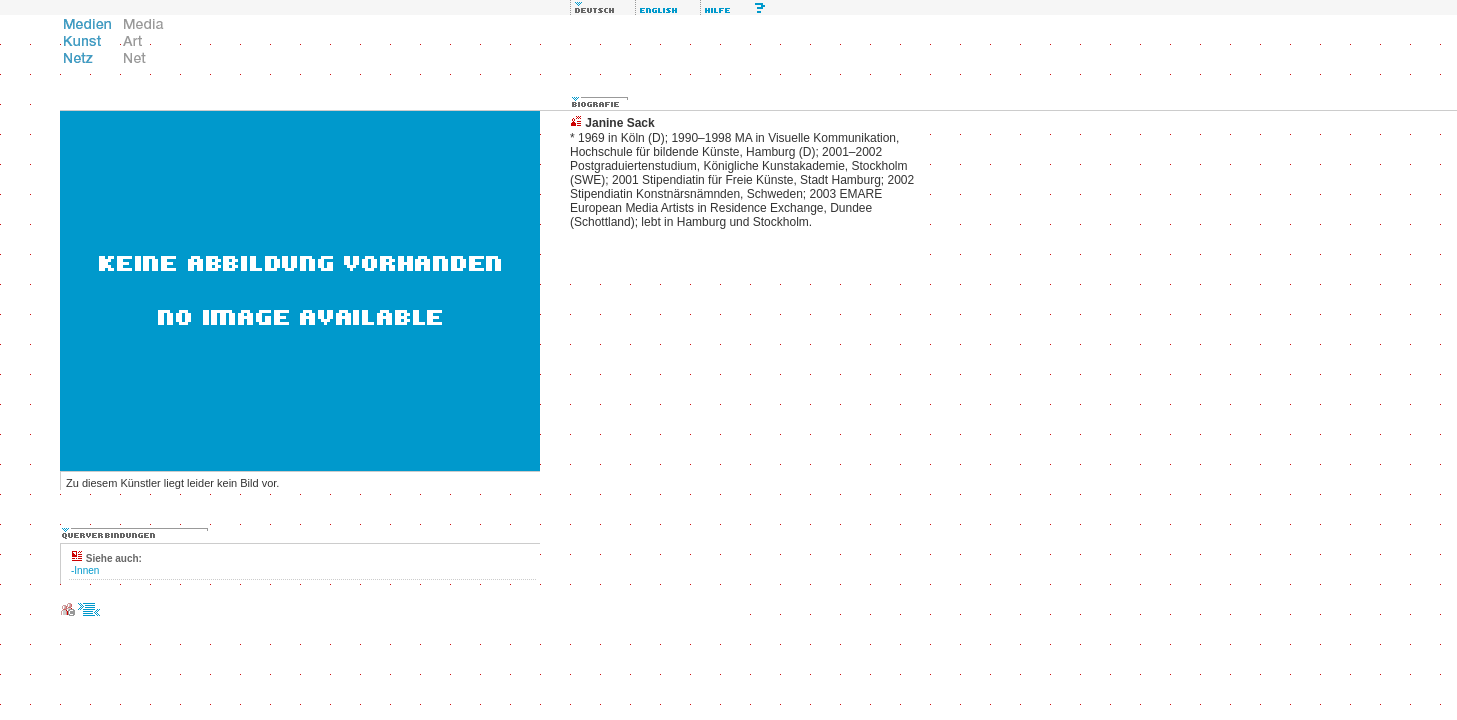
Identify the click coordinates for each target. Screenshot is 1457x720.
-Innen (85, 570)
